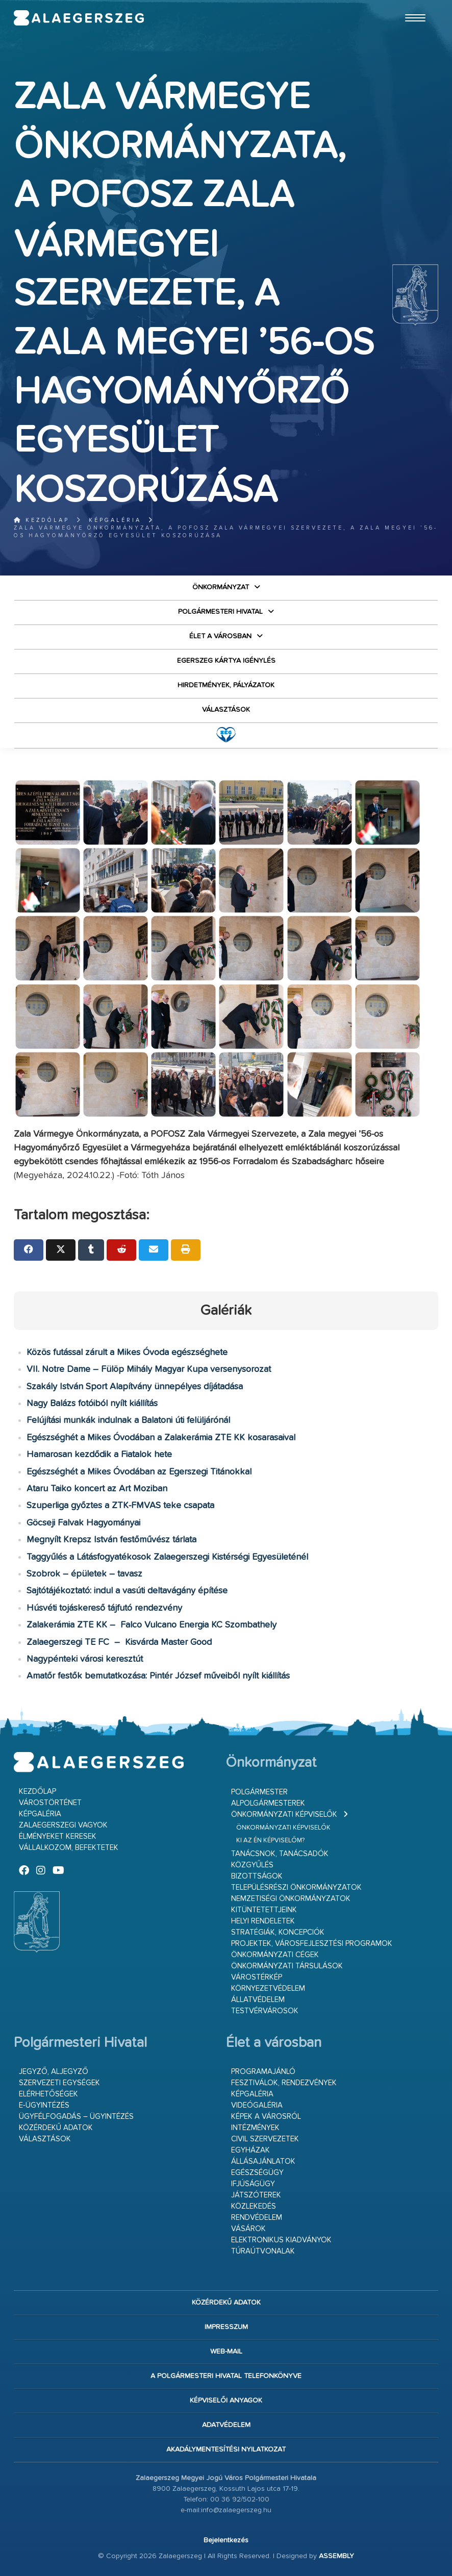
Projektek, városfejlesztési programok (311, 1943)
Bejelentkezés (226, 2540)
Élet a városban (220, 636)
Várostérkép (256, 1977)
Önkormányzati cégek (275, 1955)
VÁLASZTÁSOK (226, 709)
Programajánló (263, 2071)
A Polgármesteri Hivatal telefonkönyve (226, 2376)
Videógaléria (257, 2105)
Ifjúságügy (253, 2184)
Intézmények (255, 2128)
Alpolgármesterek (268, 1803)
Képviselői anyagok (226, 2400)
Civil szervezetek (265, 2139)
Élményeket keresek (57, 1836)
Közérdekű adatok (56, 2128)
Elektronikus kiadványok (281, 2240)
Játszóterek (256, 2195)
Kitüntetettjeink (264, 1910)
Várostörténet (50, 1803)
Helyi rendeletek (263, 1921)
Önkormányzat (220, 587)
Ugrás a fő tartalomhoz (412, 4)
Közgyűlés (252, 1865)
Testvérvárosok (264, 2011)
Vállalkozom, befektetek (68, 1848)
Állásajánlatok (263, 2161)
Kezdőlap (41, 520)
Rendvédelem (256, 2217)
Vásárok (248, 2229)
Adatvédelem (226, 2425)
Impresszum (226, 2327)
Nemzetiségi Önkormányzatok (290, 1899)
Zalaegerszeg (79, 18)
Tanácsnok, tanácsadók (280, 1854)
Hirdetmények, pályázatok (226, 685)
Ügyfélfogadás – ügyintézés (76, 2116)
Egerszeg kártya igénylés (226, 660)
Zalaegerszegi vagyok (63, 1825)
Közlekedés (253, 2206)
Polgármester (259, 1792)
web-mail (226, 2351)
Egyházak (250, 2150)
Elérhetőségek (48, 2094)
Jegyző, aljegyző (53, 2071)
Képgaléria (115, 520)
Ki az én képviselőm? (270, 1840)
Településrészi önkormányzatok (296, 1887)
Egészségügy (257, 2173)
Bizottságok (257, 1876)
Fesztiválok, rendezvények (284, 2083)
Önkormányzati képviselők (284, 1814)
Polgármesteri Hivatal (220, 611)
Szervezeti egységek (59, 2083)
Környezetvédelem (268, 1988)
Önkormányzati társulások (287, 1966)
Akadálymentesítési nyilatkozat (226, 2449)
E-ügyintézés (44, 2105)
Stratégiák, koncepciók (277, 1932)
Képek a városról (266, 2116)
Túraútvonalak (263, 2251)
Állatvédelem (258, 2000)
